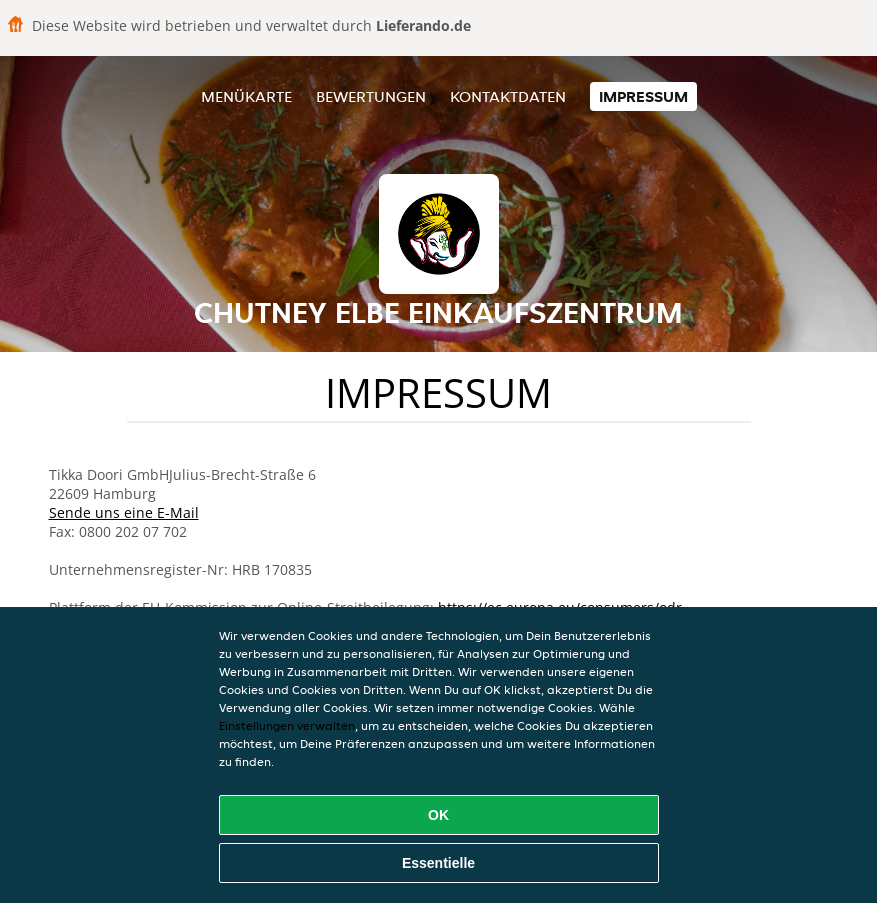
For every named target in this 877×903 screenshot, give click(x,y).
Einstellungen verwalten (287, 725)
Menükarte (246, 96)
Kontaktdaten (508, 96)
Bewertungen (371, 96)
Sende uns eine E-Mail (124, 512)
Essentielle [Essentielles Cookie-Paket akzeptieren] (438, 863)
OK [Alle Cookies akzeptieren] (438, 815)
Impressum (643, 96)
